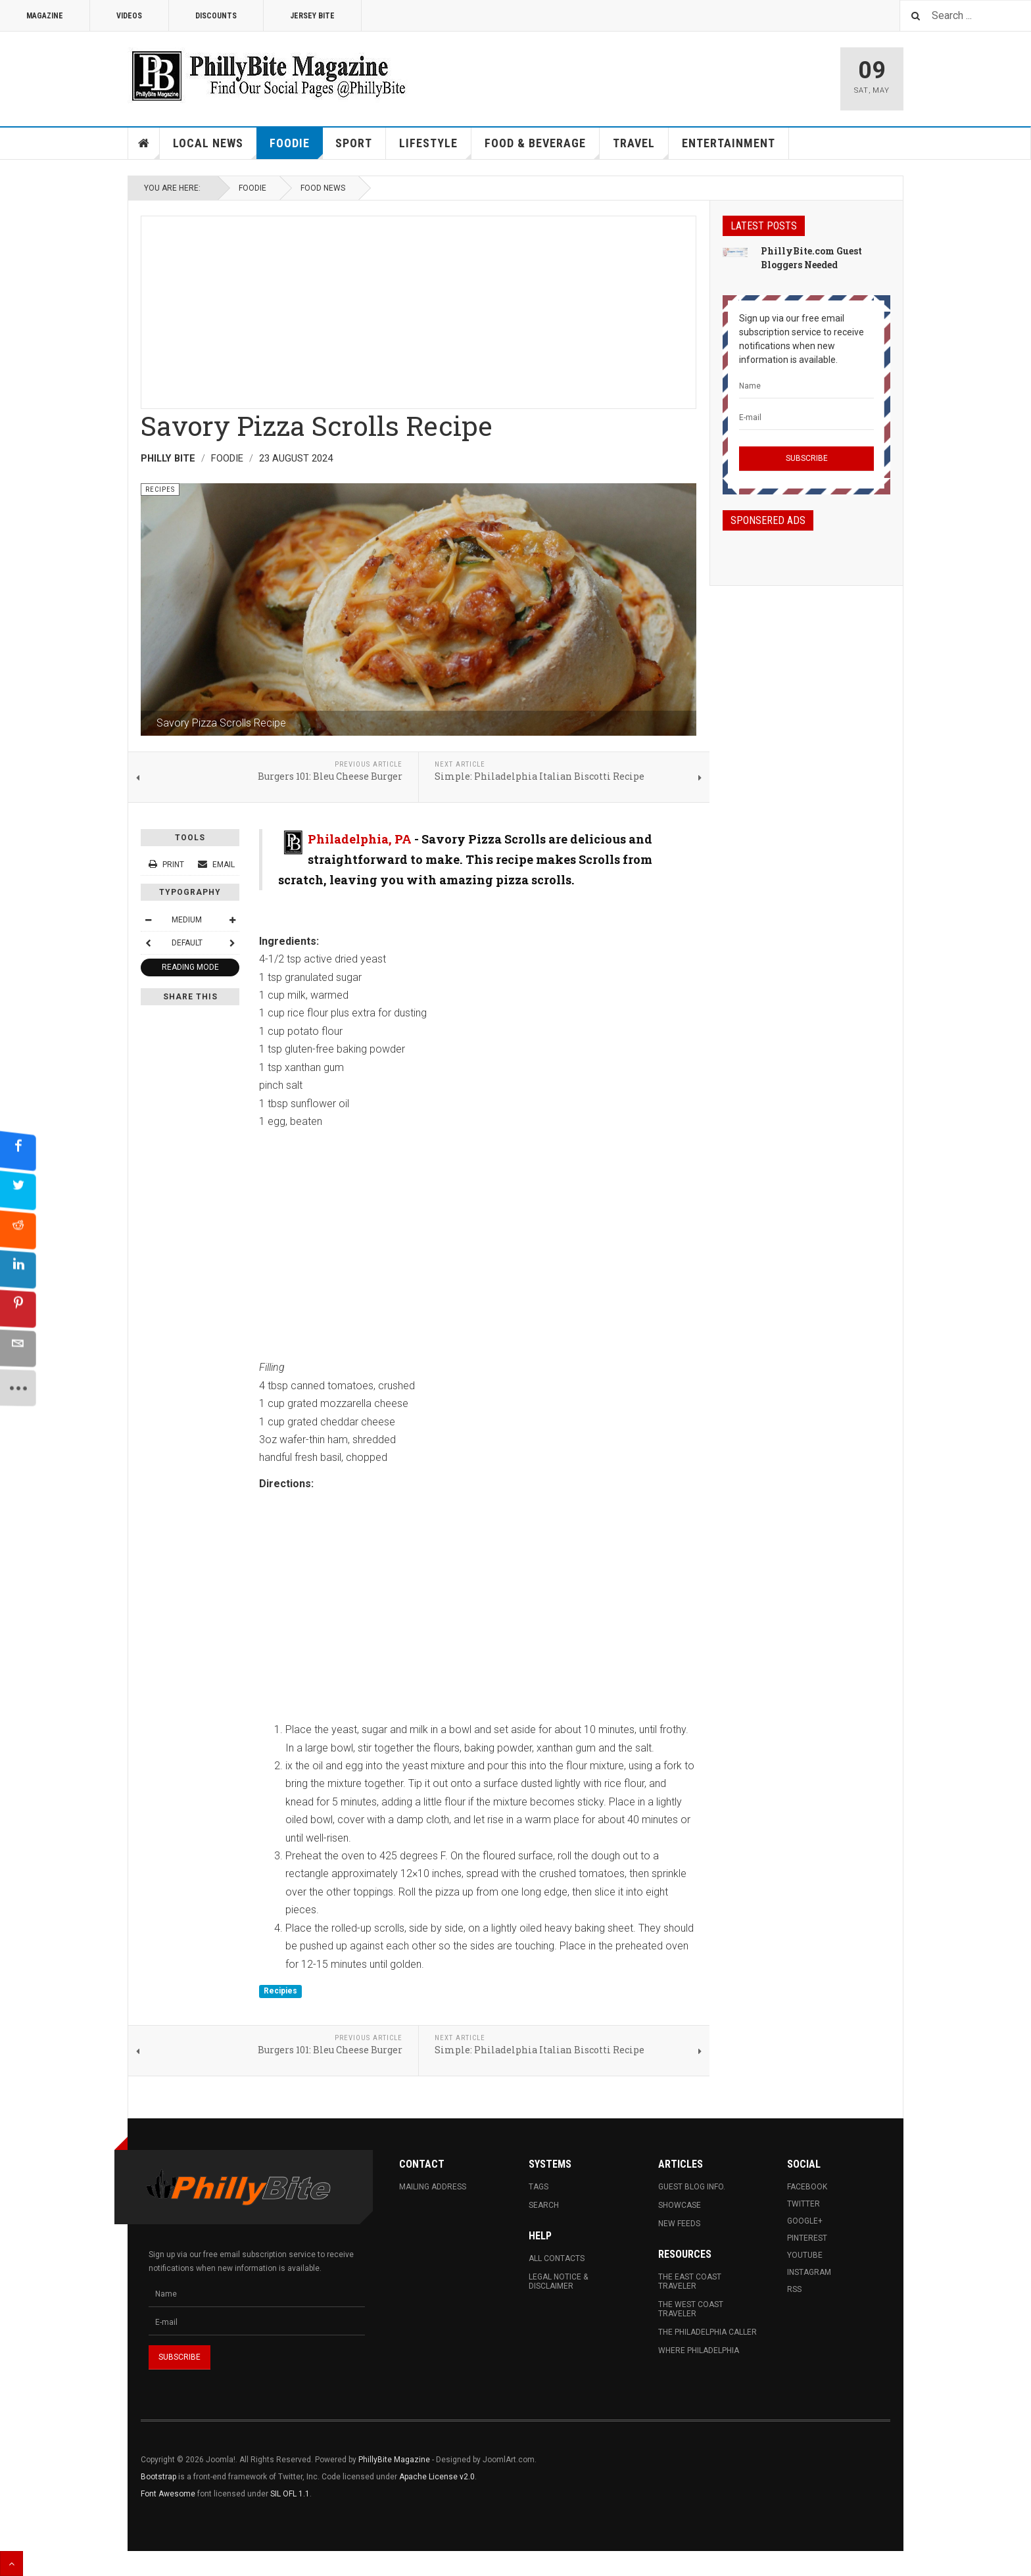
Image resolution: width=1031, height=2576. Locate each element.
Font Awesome (168, 2493)
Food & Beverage (542, 147)
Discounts (216, 15)
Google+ (805, 2221)
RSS (794, 2289)
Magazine (44, 15)
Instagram (809, 2272)
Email (216, 864)
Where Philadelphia (698, 2350)
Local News (215, 147)
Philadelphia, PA (360, 839)
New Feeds (679, 2223)
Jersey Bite (312, 15)
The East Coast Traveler (689, 2281)
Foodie (296, 147)
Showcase (679, 2205)
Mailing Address (432, 2186)
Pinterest (807, 2238)
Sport (353, 143)
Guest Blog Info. (691, 2186)
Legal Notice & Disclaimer (558, 2281)
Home (144, 143)
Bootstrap (158, 2476)
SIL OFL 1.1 (290, 2493)
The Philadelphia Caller (707, 2332)
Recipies (280, 1990)
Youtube (805, 2255)
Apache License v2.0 (437, 2476)
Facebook (807, 2186)
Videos (129, 15)
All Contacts (557, 2258)
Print (167, 864)
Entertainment (728, 143)
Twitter (803, 2203)
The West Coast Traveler (690, 2309)
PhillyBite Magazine (394, 2459)
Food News (322, 188)
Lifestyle (435, 147)
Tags (538, 2186)
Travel (641, 147)
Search (544, 2205)
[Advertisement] (418, 308)
